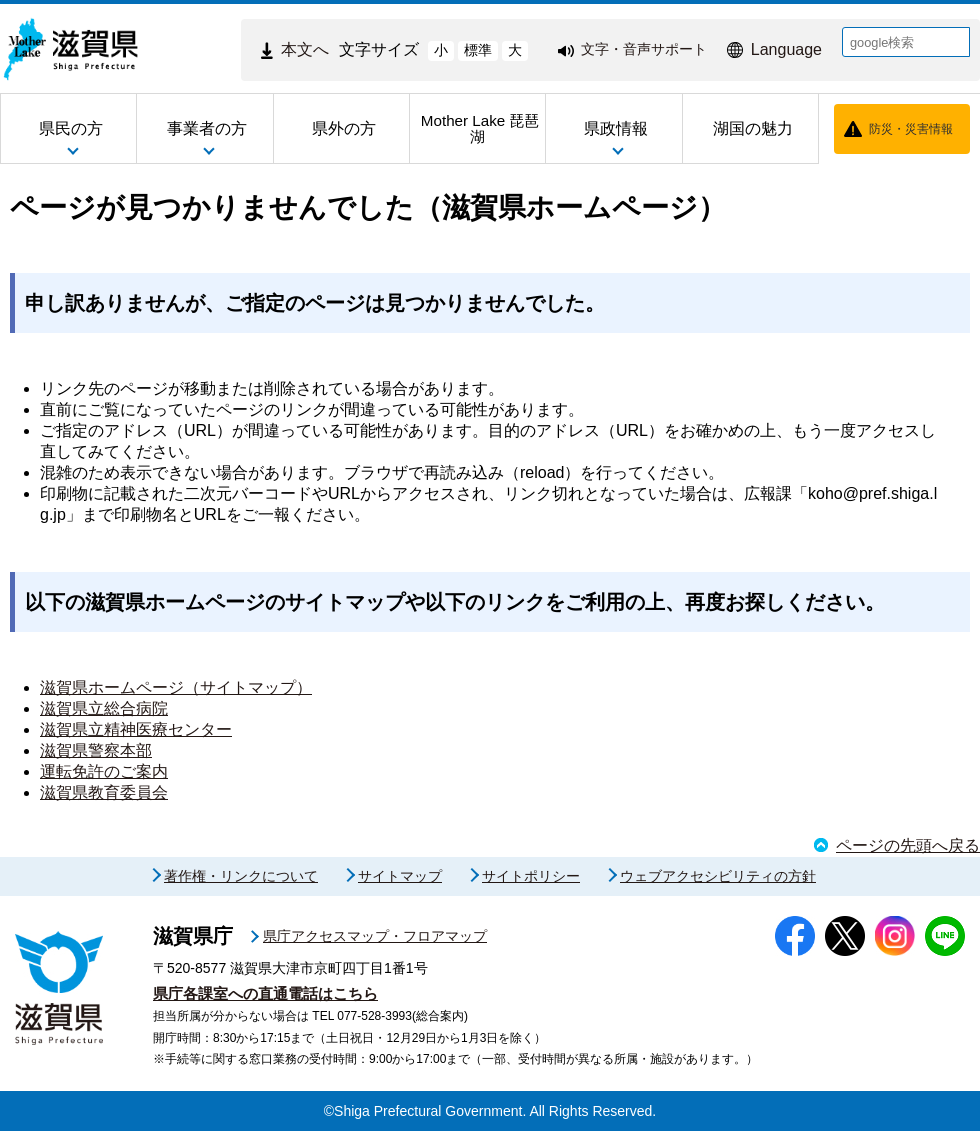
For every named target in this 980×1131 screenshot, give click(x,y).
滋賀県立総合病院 (104, 708)
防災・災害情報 (911, 129)
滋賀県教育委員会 (104, 792)
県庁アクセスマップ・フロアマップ (375, 936)
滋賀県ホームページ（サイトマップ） (176, 687)
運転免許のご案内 (104, 771)
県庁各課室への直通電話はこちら (265, 993)
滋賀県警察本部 (96, 750)
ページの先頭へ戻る (908, 845)
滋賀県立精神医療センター (136, 729)
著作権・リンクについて (241, 876)
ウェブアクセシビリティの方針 (718, 876)
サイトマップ (400, 876)
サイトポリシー (531, 876)
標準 (478, 50)
